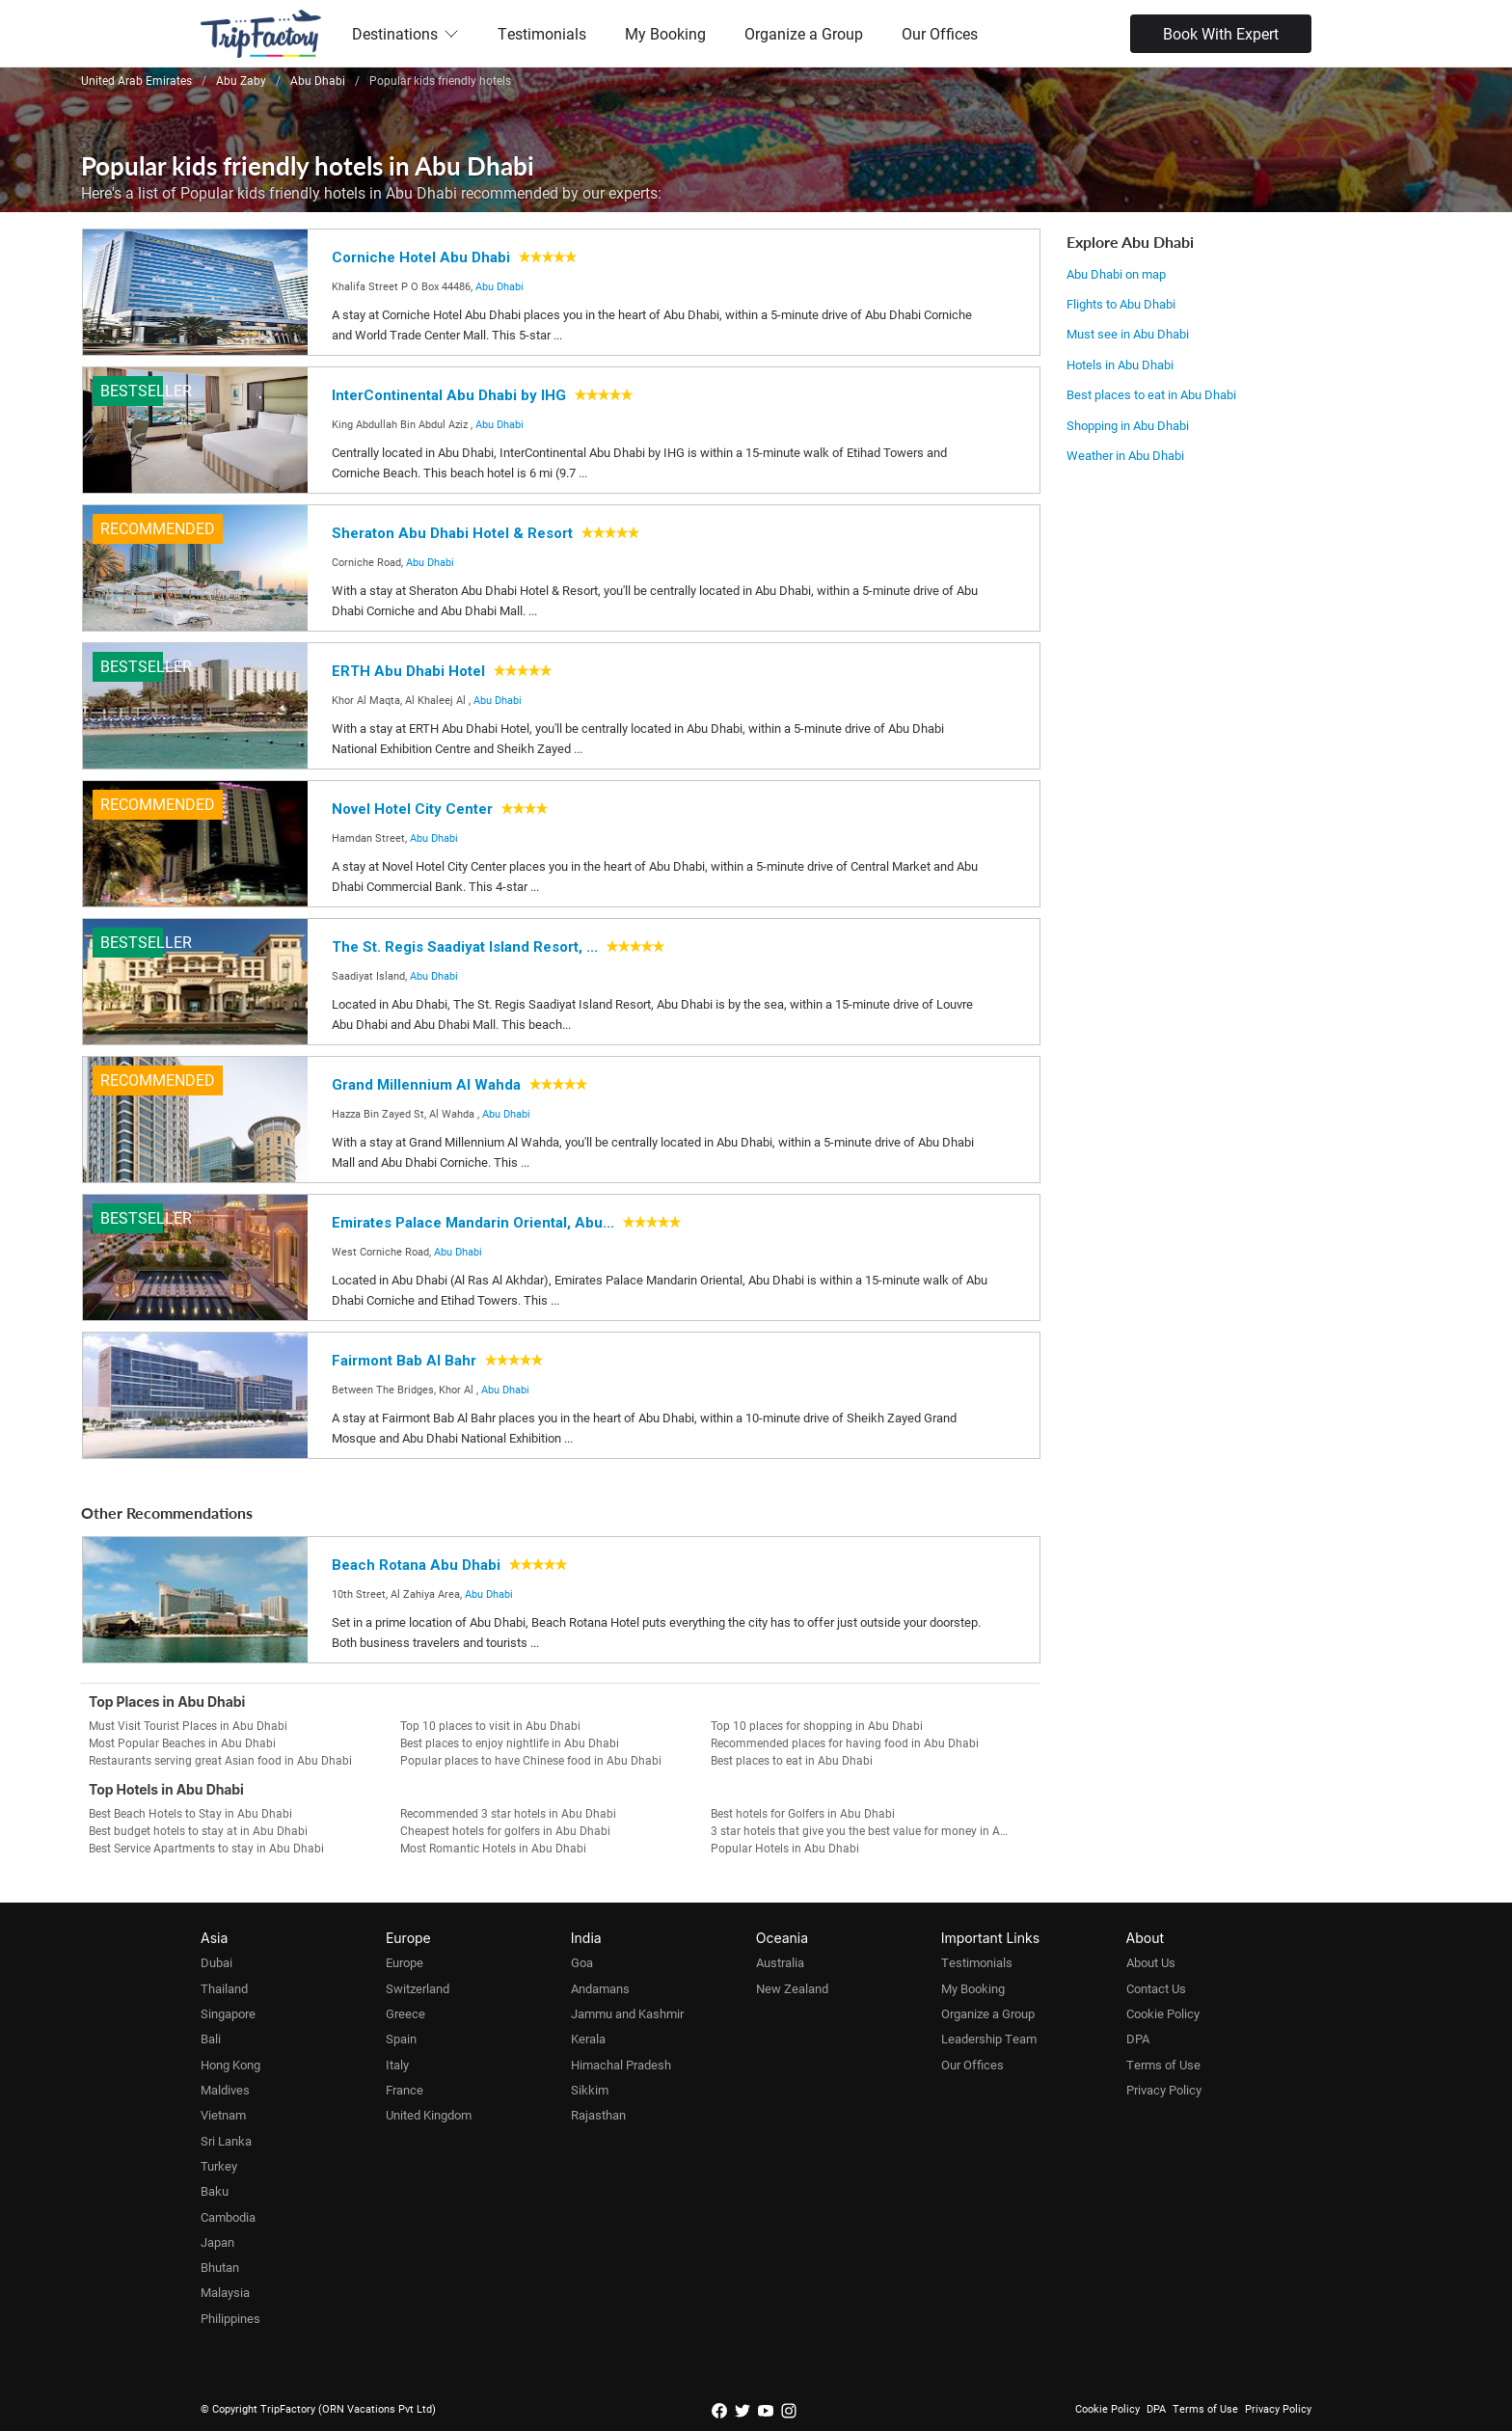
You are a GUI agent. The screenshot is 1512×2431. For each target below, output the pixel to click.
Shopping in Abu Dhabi (1127, 425)
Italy (397, 2064)
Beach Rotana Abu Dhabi (416, 1565)
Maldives (225, 2089)
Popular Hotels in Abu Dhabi (785, 1847)
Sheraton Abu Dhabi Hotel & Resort (452, 533)
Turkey (219, 2165)
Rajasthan (598, 2114)
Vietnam (223, 2114)
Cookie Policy (1163, 2013)
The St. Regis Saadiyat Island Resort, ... (465, 947)
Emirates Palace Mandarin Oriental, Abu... (473, 1222)
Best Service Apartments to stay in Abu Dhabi (206, 1847)
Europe (404, 1962)
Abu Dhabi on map (1116, 274)
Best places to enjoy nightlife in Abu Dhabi (509, 1742)
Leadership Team (989, 2038)
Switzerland (417, 1988)
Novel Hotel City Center (412, 809)
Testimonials (542, 33)
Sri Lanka (226, 2140)
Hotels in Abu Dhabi (1120, 364)
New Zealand (792, 1988)
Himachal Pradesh (621, 2064)
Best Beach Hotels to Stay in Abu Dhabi (190, 1813)
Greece (405, 2013)
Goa (582, 1962)
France (404, 2089)
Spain (401, 2038)
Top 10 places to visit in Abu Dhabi (490, 1725)
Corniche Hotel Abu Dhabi (421, 257)
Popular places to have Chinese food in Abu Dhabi (531, 1760)
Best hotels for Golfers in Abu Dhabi (803, 1813)
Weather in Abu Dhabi (1125, 455)
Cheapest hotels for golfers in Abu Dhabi (505, 1830)
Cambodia (228, 2217)
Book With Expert (1221, 33)
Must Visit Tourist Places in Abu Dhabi (188, 1725)
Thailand (224, 1988)
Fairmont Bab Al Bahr (404, 1360)
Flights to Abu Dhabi (1120, 303)
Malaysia (225, 2292)
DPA (1137, 2038)
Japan (217, 2242)
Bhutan (220, 2267)
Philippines (230, 2318)
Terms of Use (1163, 2064)
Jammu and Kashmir (627, 2013)
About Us (1150, 1962)
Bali (211, 2038)
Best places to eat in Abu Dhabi (1151, 394)
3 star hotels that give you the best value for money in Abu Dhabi (866, 1830)
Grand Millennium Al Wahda (426, 1085)
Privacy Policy (1164, 2089)
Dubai (216, 1962)
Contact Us (1156, 1988)
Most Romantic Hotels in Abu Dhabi (493, 1847)
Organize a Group (803, 33)
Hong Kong (230, 2064)
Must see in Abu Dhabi (1127, 333)
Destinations (405, 33)
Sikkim (589, 2089)
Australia (780, 1962)
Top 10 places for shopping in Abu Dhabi (817, 1725)
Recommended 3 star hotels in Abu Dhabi (508, 1813)
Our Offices (940, 33)
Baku (215, 2191)
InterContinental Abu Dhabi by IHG (449, 395)
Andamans (600, 1988)
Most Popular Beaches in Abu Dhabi (182, 1742)
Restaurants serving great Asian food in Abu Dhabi (220, 1760)
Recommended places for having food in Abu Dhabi (845, 1742)
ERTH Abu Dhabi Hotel (408, 671)
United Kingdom (429, 2114)
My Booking (665, 33)
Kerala (588, 2038)
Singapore (228, 2013)
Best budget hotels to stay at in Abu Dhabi (198, 1830)
